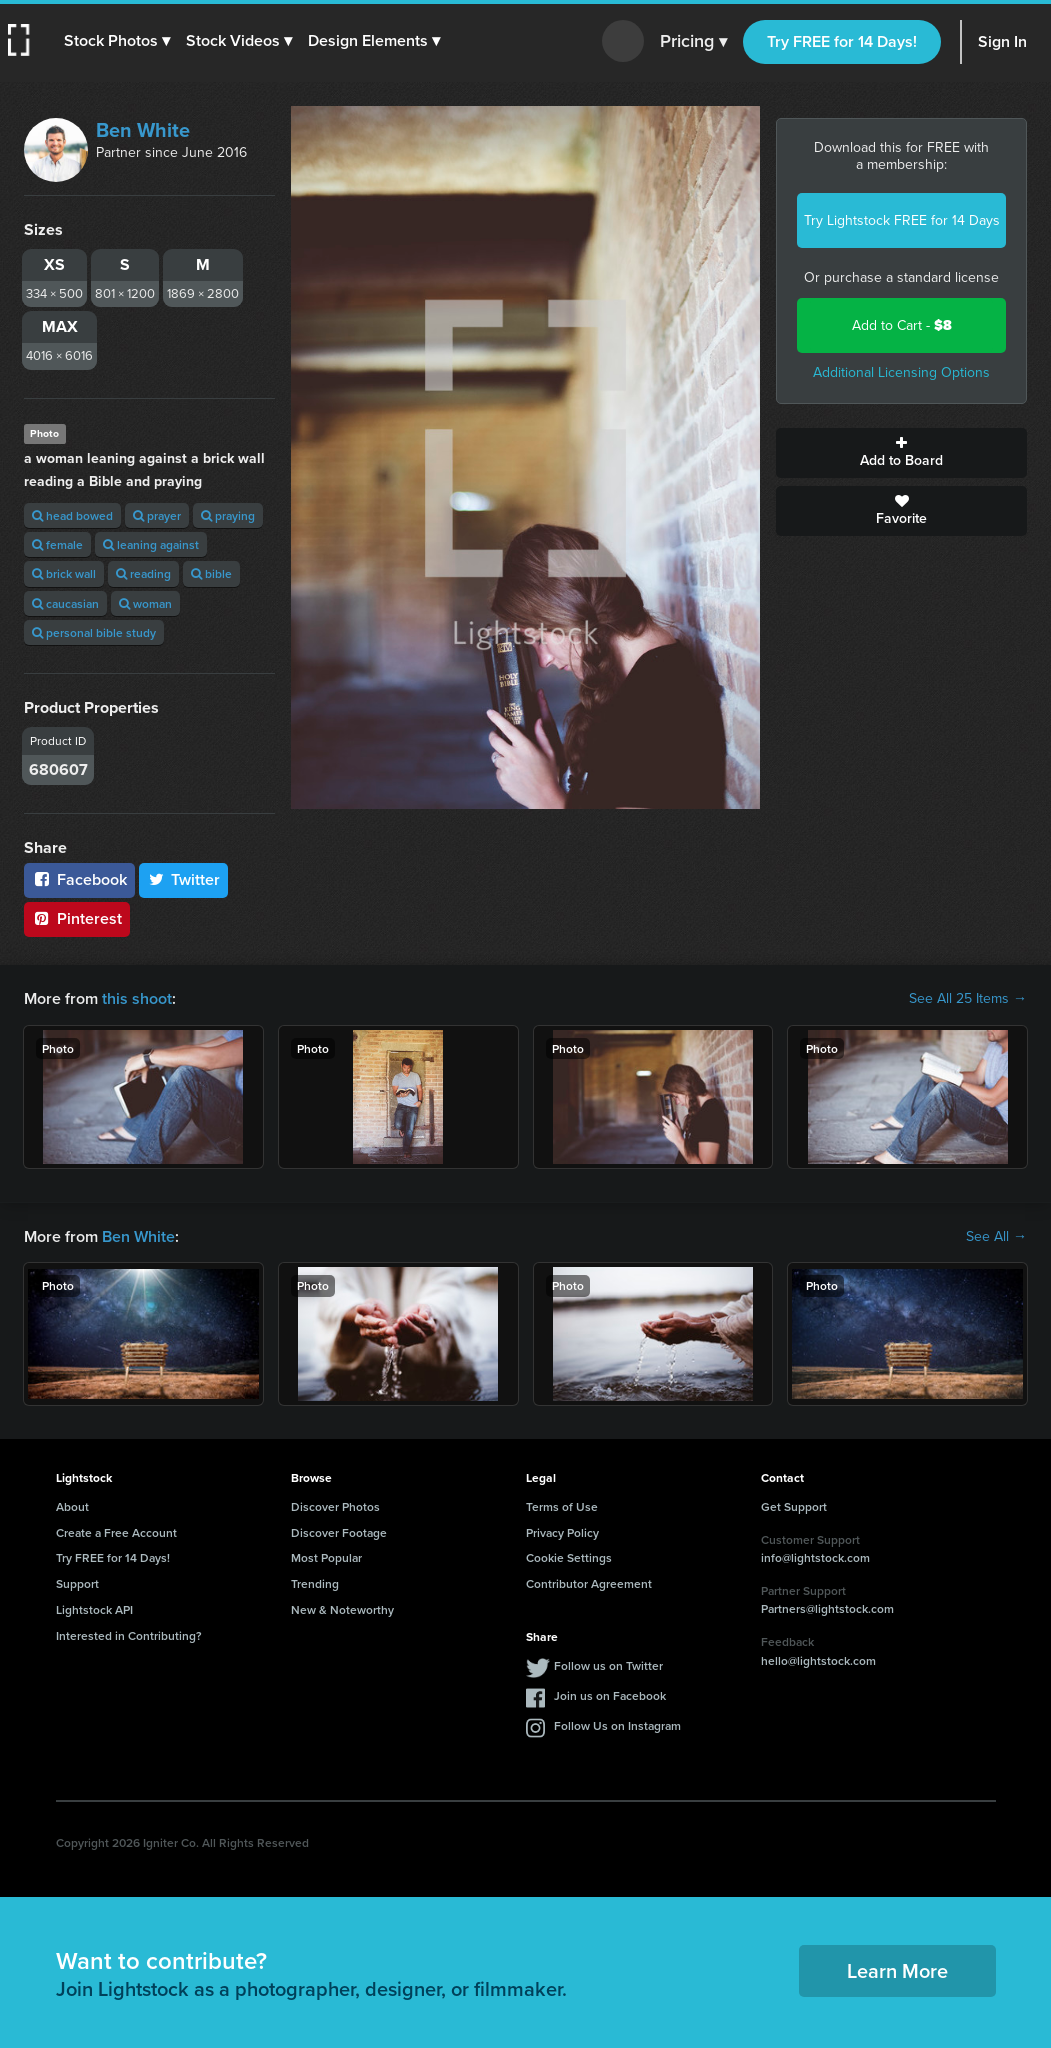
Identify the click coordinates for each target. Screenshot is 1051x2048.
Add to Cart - (902, 325)
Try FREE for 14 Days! (842, 41)
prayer (157, 515)
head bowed (72, 515)
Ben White (143, 130)
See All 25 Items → (968, 999)
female (57, 544)
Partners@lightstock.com (827, 1608)
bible (211, 573)
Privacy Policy (562, 1532)
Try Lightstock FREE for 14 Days (902, 220)
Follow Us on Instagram (617, 1725)
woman (145, 603)
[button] (117, 41)
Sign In (1002, 41)
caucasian (65, 603)
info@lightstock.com (815, 1557)
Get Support (794, 1506)
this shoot (137, 998)
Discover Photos (335, 1506)
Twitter (184, 879)
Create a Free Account (116, 1532)
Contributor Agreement (589, 1583)
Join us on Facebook (610, 1695)
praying (228, 515)
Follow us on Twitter (608, 1665)
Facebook (79, 879)
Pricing (693, 42)
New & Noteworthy (342, 1609)
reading (143, 573)
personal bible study (94, 632)
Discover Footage (339, 1532)
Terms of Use (562, 1506)
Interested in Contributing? (129, 1635)
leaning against (151, 544)
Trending (315, 1583)
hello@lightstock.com (818, 1660)
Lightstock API (94, 1609)
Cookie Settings (569, 1557)
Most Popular (326, 1557)
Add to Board (901, 453)
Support (77, 1583)
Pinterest (77, 918)
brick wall (64, 573)
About (72, 1506)
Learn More (897, 1970)
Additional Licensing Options (901, 372)
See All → (996, 1237)
